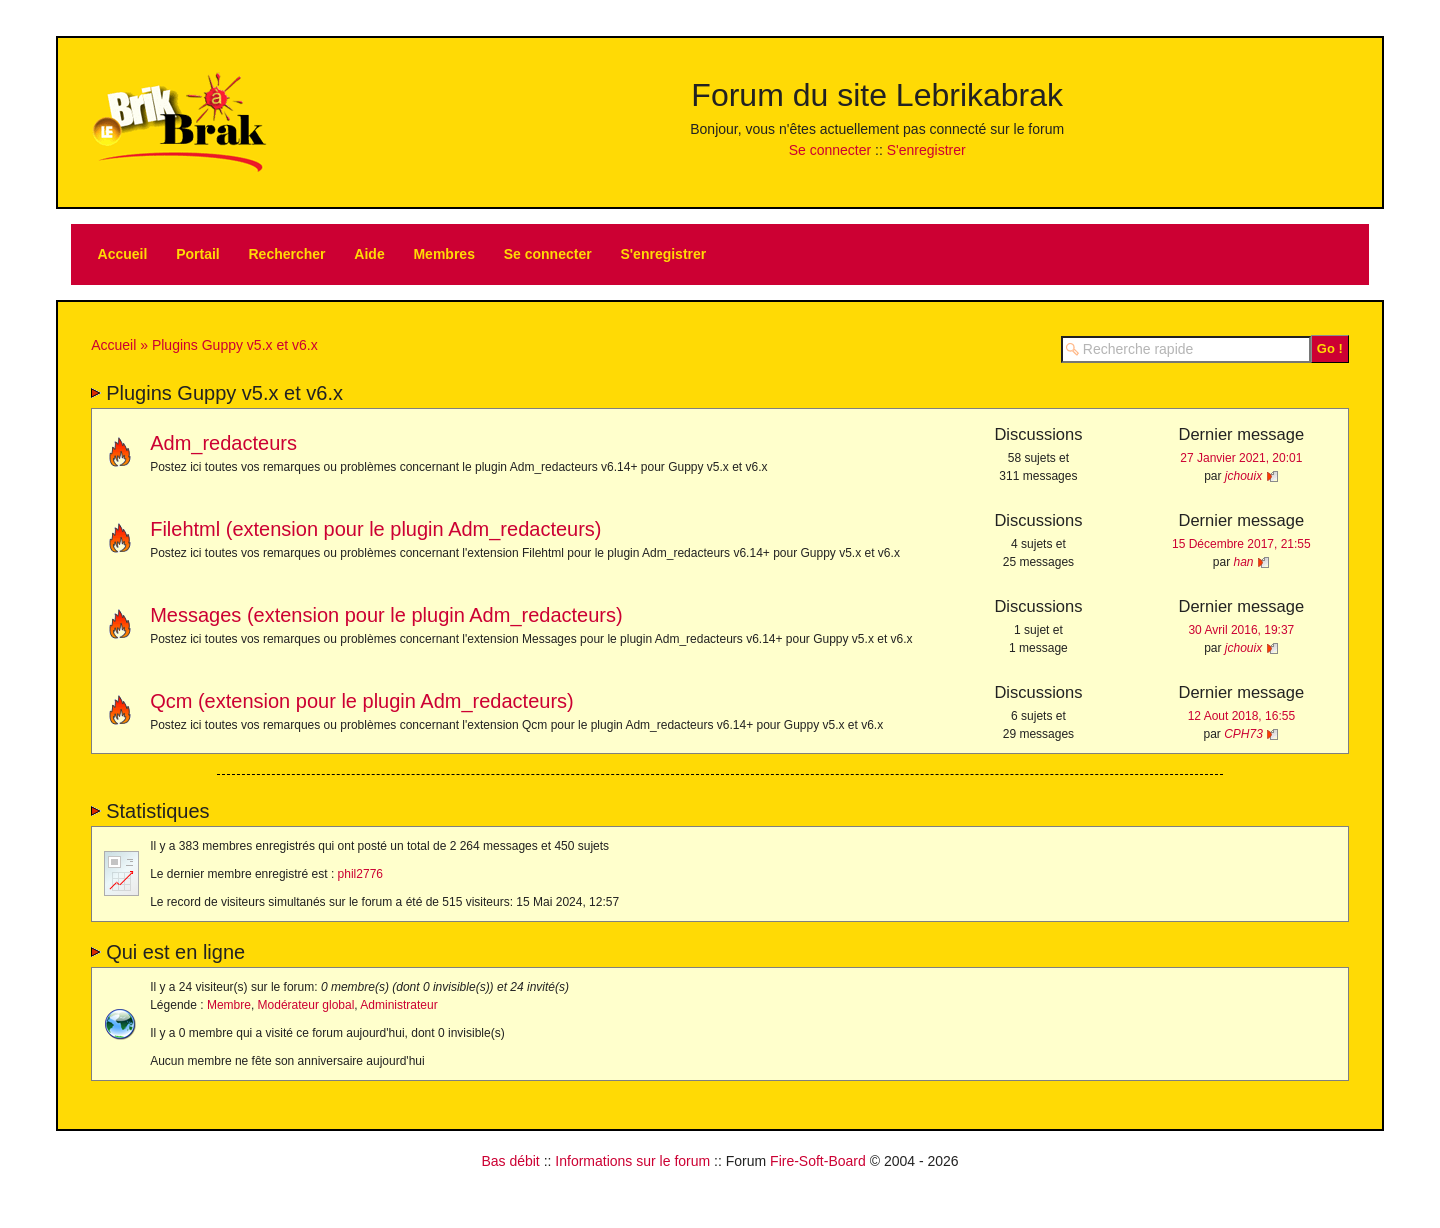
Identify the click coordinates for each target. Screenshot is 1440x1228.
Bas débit (510, 1161)
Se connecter (830, 150)
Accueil (123, 254)
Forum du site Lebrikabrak (877, 95)
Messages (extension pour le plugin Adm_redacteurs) (386, 615)
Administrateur (398, 1005)
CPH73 (1243, 734)
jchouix (1243, 476)
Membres (443, 254)
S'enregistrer (926, 150)
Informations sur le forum (632, 1161)
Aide (369, 254)
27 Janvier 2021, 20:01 (1241, 458)
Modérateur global (306, 1005)
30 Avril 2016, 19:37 (1241, 630)
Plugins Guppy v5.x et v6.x (235, 345)
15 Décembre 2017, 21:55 (1241, 544)
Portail (198, 254)
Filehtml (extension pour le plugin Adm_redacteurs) (375, 529)
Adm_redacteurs (223, 443)
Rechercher (287, 254)
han (1244, 562)
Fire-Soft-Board (818, 1161)
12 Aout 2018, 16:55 (1241, 716)
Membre (229, 1005)
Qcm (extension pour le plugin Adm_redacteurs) (362, 701)
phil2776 (360, 874)
